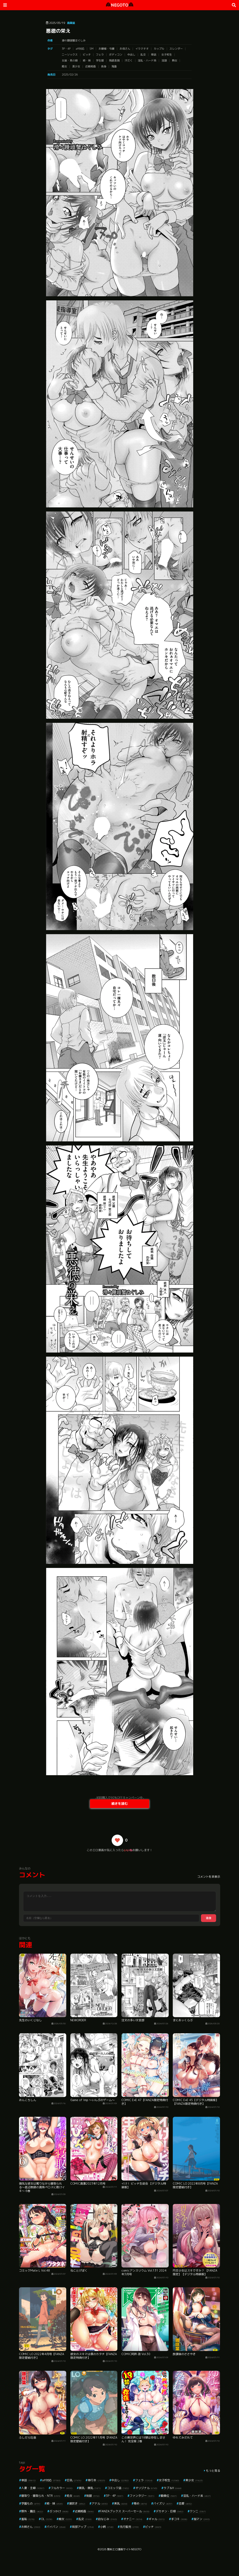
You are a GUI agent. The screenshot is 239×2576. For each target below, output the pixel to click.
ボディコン (115, 54)
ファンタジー (142, 2496)
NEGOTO (120, 5)
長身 (103, 66)
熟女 (174, 60)
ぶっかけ (58, 2511)
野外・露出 (32, 2511)
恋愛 (185, 2503)
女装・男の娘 (70, 60)
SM (91, 48)
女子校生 (166, 54)
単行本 (96, 2480)
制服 (93, 2496)
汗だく (129, 60)
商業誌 (71, 23)
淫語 (164, 60)
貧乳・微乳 (90, 2488)
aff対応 (80, 48)
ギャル (157, 2519)
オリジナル (146, 2488)
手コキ (179, 2519)
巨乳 (74, 2480)
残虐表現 (114, 60)
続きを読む (119, 1803)
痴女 (64, 66)
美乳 (120, 2503)
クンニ (198, 2511)
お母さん (125, 48)
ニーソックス (70, 54)
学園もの (30, 2503)
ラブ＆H (173, 2488)
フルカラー (62, 2488)
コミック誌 (118, 2488)
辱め (140, 2503)
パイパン (56, 2527)
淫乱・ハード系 (147, 60)
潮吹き (77, 2503)
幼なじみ (107, 2519)
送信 (208, 1918)
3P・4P (66, 48)
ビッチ (87, 54)
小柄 (106, 2527)
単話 (153, 54)
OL (46, 2519)
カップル (159, 48)
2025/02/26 (70, 74)
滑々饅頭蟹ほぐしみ (74, 40)
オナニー (132, 2519)
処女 (73, 2496)
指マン (202, 2519)
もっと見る (213, 2470)
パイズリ (162, 2503)
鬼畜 (114, 66)
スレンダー (176, 48)
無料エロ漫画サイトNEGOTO (124, 2549)
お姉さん (30, 2527)
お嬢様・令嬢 (106, 48)
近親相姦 (90, 66)
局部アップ (83, 2527)
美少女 (76, 66)
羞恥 (28, 2519)
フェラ (100, 54)
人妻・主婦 (32, 2488)
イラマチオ (142, 48)
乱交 (143, 54)
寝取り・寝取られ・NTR (40, 2496)
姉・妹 (87, 60)
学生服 (100, 60)
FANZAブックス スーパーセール (124, 2511)
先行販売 (129, 2527)
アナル (100, 2503)
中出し (131, 54)
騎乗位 (169, 2496)
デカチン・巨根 (169, 2511)
